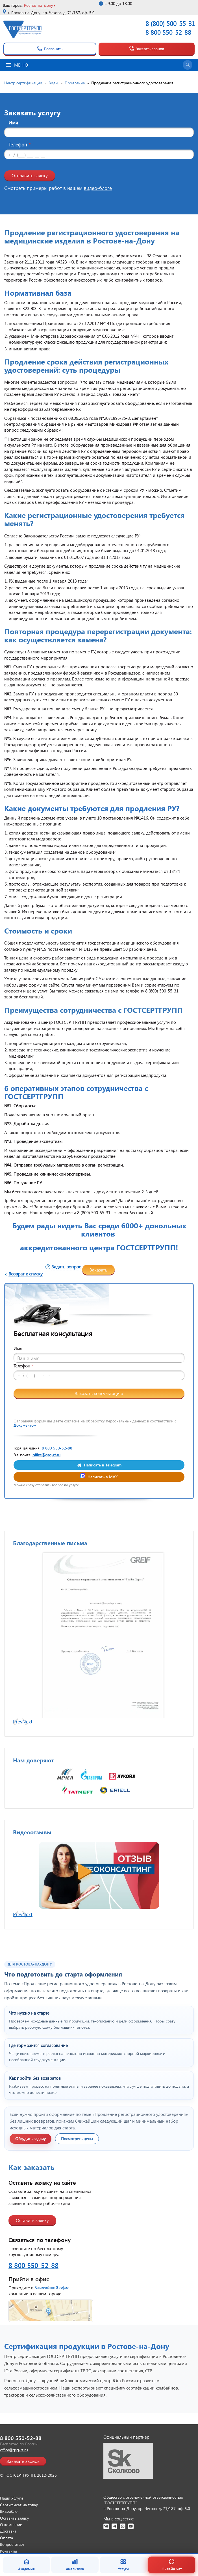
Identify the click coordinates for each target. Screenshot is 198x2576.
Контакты (8, 2551)
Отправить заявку (30, 175)
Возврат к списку (25, 1274)
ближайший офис (51, 2287)
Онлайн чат (172, 2564)
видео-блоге (98, 188)
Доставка (8, 2531)
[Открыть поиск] (187, 65)
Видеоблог (9, 2511)
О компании (11, 2524)
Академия (26, 2564)
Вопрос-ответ (12, 2544)
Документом (25, 1425)
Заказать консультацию (99, 1393)
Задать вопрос (66, 1267)
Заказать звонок (146, 48)
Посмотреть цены (77, 2138)
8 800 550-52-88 (168, 32)
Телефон (19, 144)
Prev (17, 1721)
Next (27, 1721)
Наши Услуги (11, 2498)
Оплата (6, 2537)
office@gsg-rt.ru (46, 1454)
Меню (17, 65)
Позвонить (49, 48)
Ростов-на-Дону (38, 5)
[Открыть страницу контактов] (99, 2311)
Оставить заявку (32, 2220)
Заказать (98, 1270)
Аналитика (75, 2564)
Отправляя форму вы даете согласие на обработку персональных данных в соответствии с (95, 1423)
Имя (13, 122)
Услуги (123, 2564)
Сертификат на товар (19, 2504)
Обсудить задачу (30, 2138)
